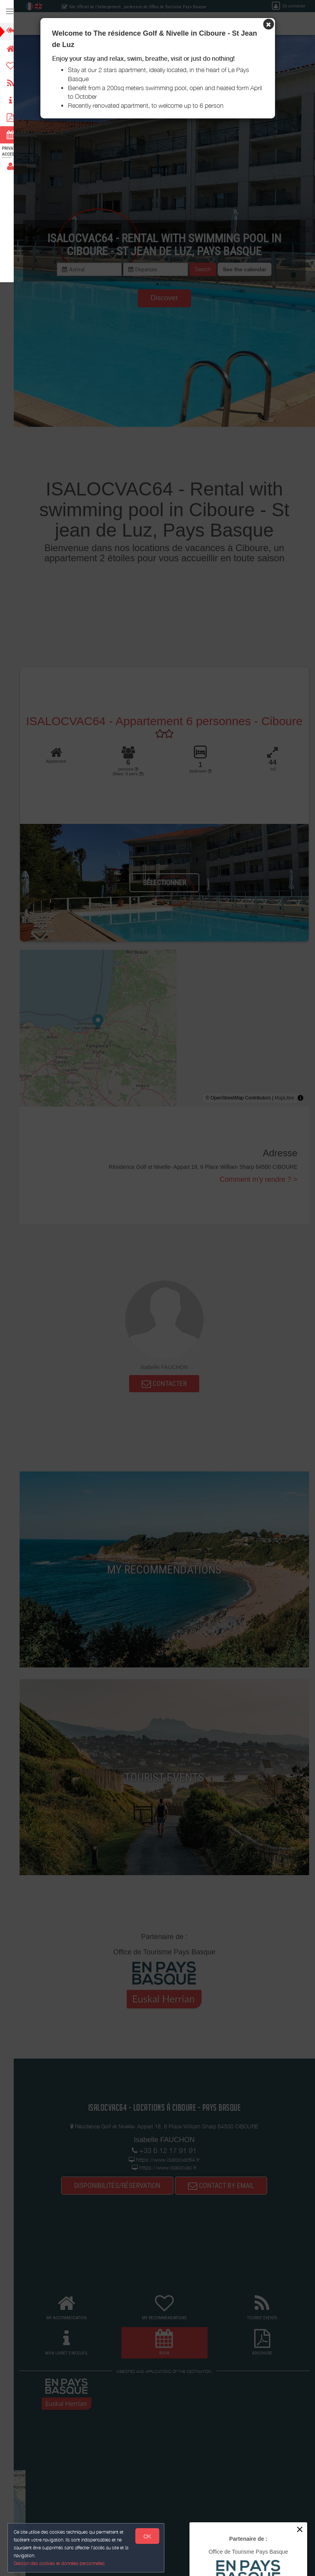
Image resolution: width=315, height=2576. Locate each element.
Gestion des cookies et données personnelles (59, 2563)
